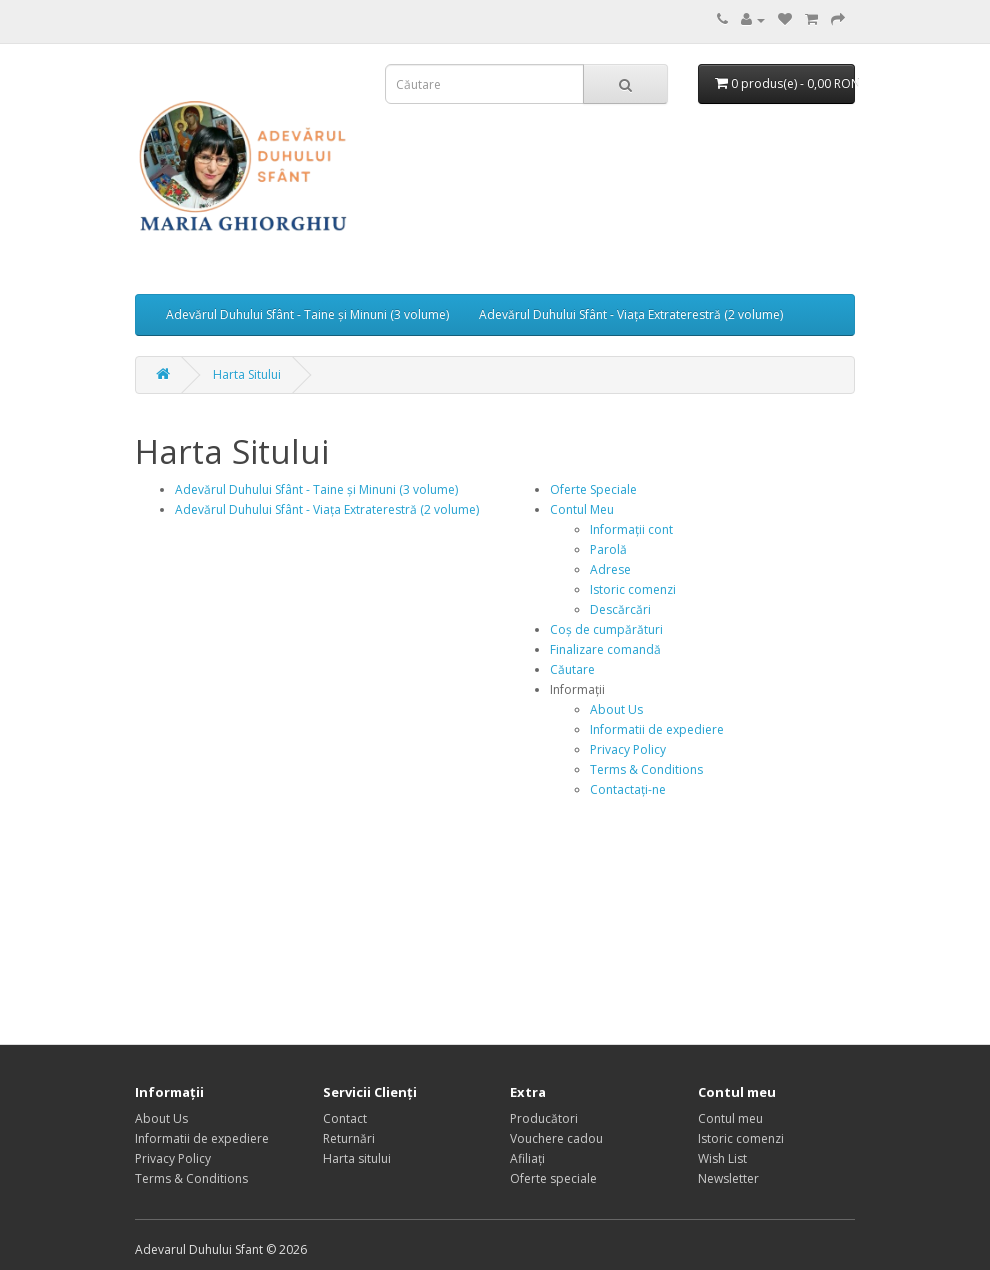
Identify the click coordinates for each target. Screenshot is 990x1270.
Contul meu (730, 1118)
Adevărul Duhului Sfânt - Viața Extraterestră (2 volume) (631, 314)
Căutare (572, 669)
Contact (345, 1118)
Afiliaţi (527, 1158)
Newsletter (728, 1178)
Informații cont (631, 529)
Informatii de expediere (657, 729)
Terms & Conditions (646, 769)
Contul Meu (582, 509)
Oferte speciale (553, 1178)
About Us (616, 709)
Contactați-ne (628, 789)
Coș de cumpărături (606, 629)
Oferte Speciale (593, 489)
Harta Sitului (247, 374)
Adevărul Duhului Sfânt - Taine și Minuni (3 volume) (307, 314)
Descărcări (620, 609)
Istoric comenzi (633, 589)
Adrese (610, 569)
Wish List (722, 1158)
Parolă (608, 549)
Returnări (349, 1138)
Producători (544, 1118)
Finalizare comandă (605, 649)
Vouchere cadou (556, 1138)
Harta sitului (357, 1158)
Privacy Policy (628, 749)
